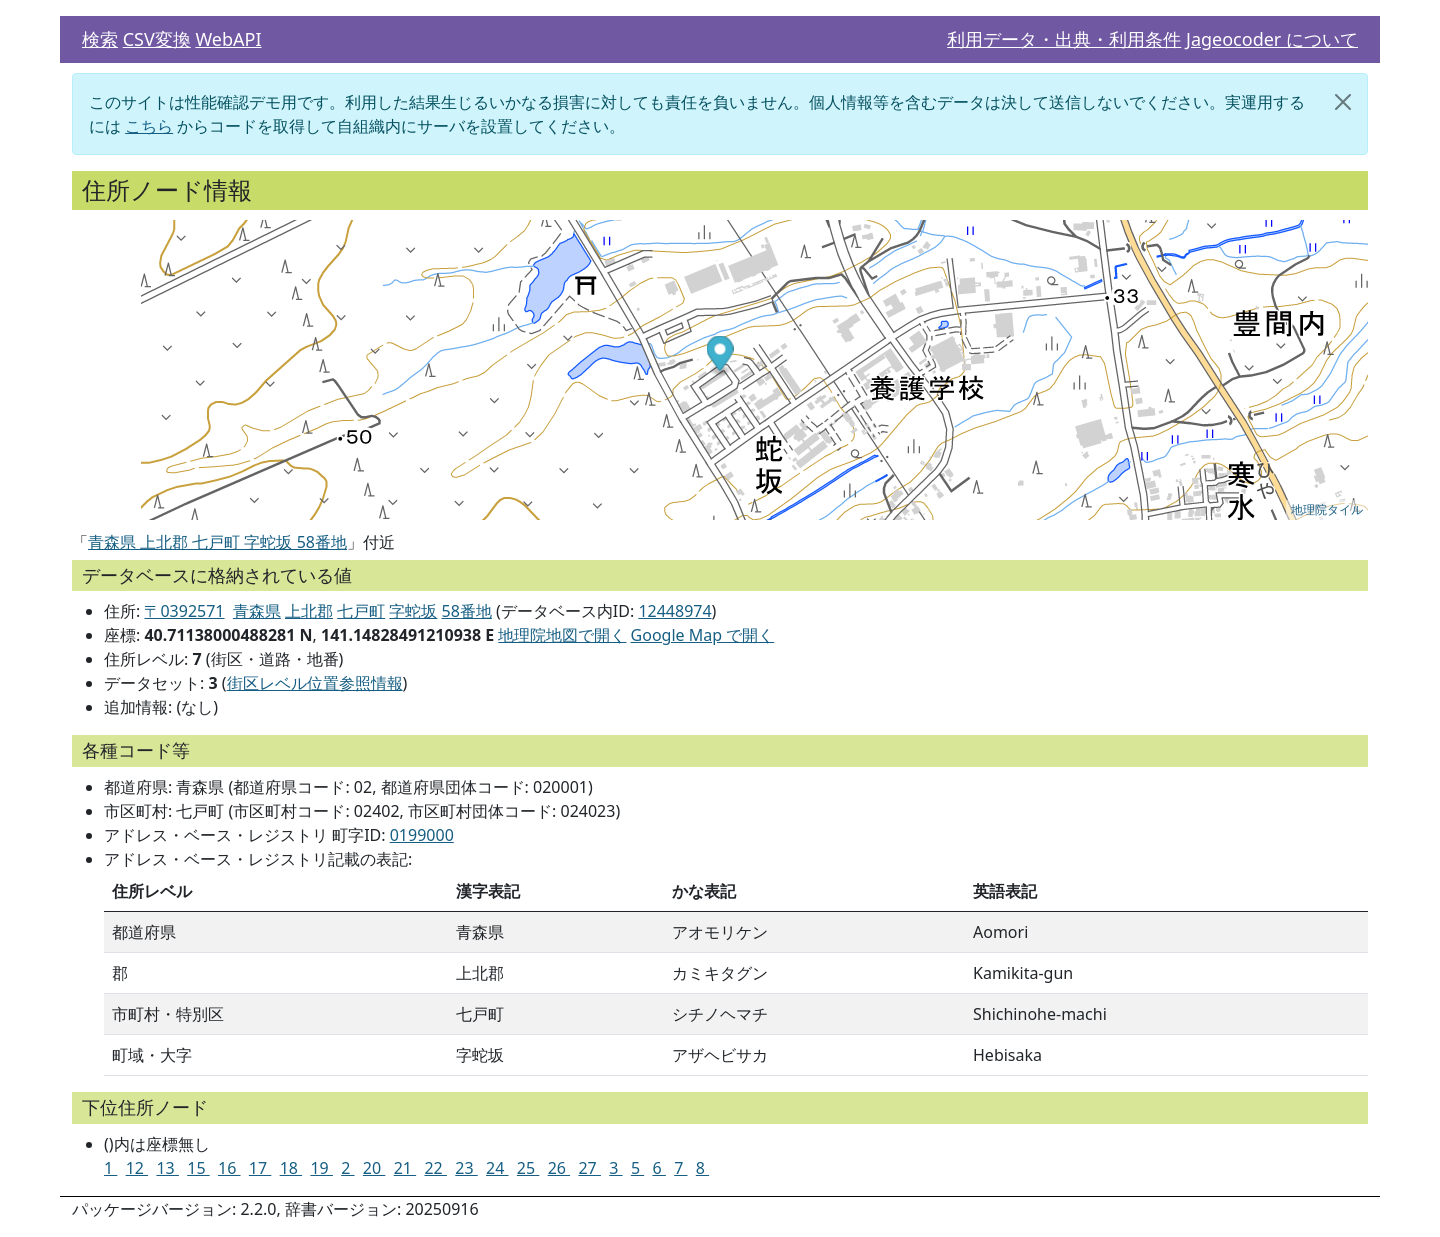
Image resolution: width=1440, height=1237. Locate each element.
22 (435, 1168)
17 (260, 1168)
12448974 (674, 611)
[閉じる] (1343, 102)
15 (198, 1168)
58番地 (467, 611)
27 (589, 1168)
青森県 (257, 611)
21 (405, 1168)
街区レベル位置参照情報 (315, 683)
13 (167, 1168)
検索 (100, 39)
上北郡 (309, 611)
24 (497, 1168)
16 (229, 1168)
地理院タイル (1327, 510)
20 (374, 1168)
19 (321, 1168)
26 (559, 1168)
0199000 (422, 835)
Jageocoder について (1272, 39)
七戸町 (361, 611)
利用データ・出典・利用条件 (1064, 39)
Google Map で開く (703, 635)
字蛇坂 (413, 611)
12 (137, 1168)
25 (528, 1168)
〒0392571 (184, 611)
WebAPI (228, 39)
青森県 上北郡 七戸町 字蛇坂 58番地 (217, 542)
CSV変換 (157, 39)
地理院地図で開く (562, 635)
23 (466, 1168)
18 (291, 1168)
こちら (149, 126)
